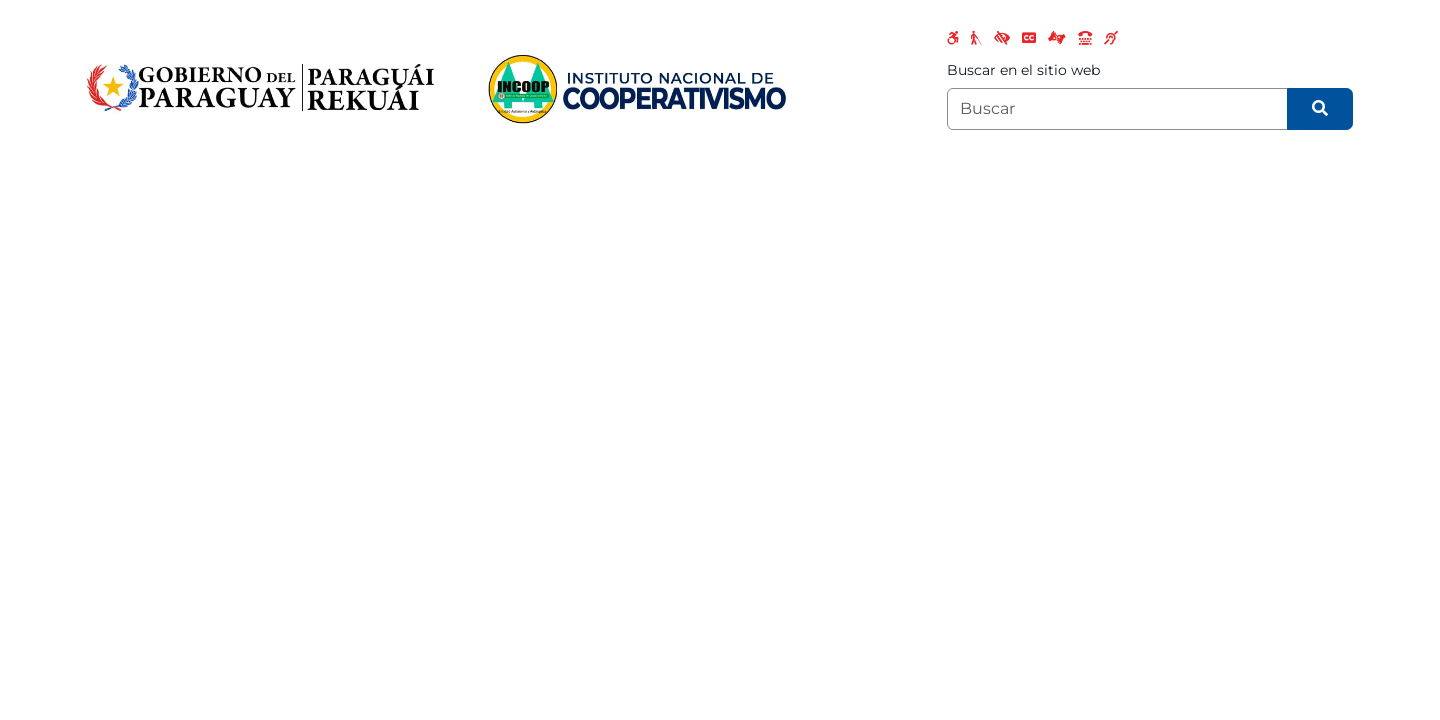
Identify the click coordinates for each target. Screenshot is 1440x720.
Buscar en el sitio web (1023, 70)
